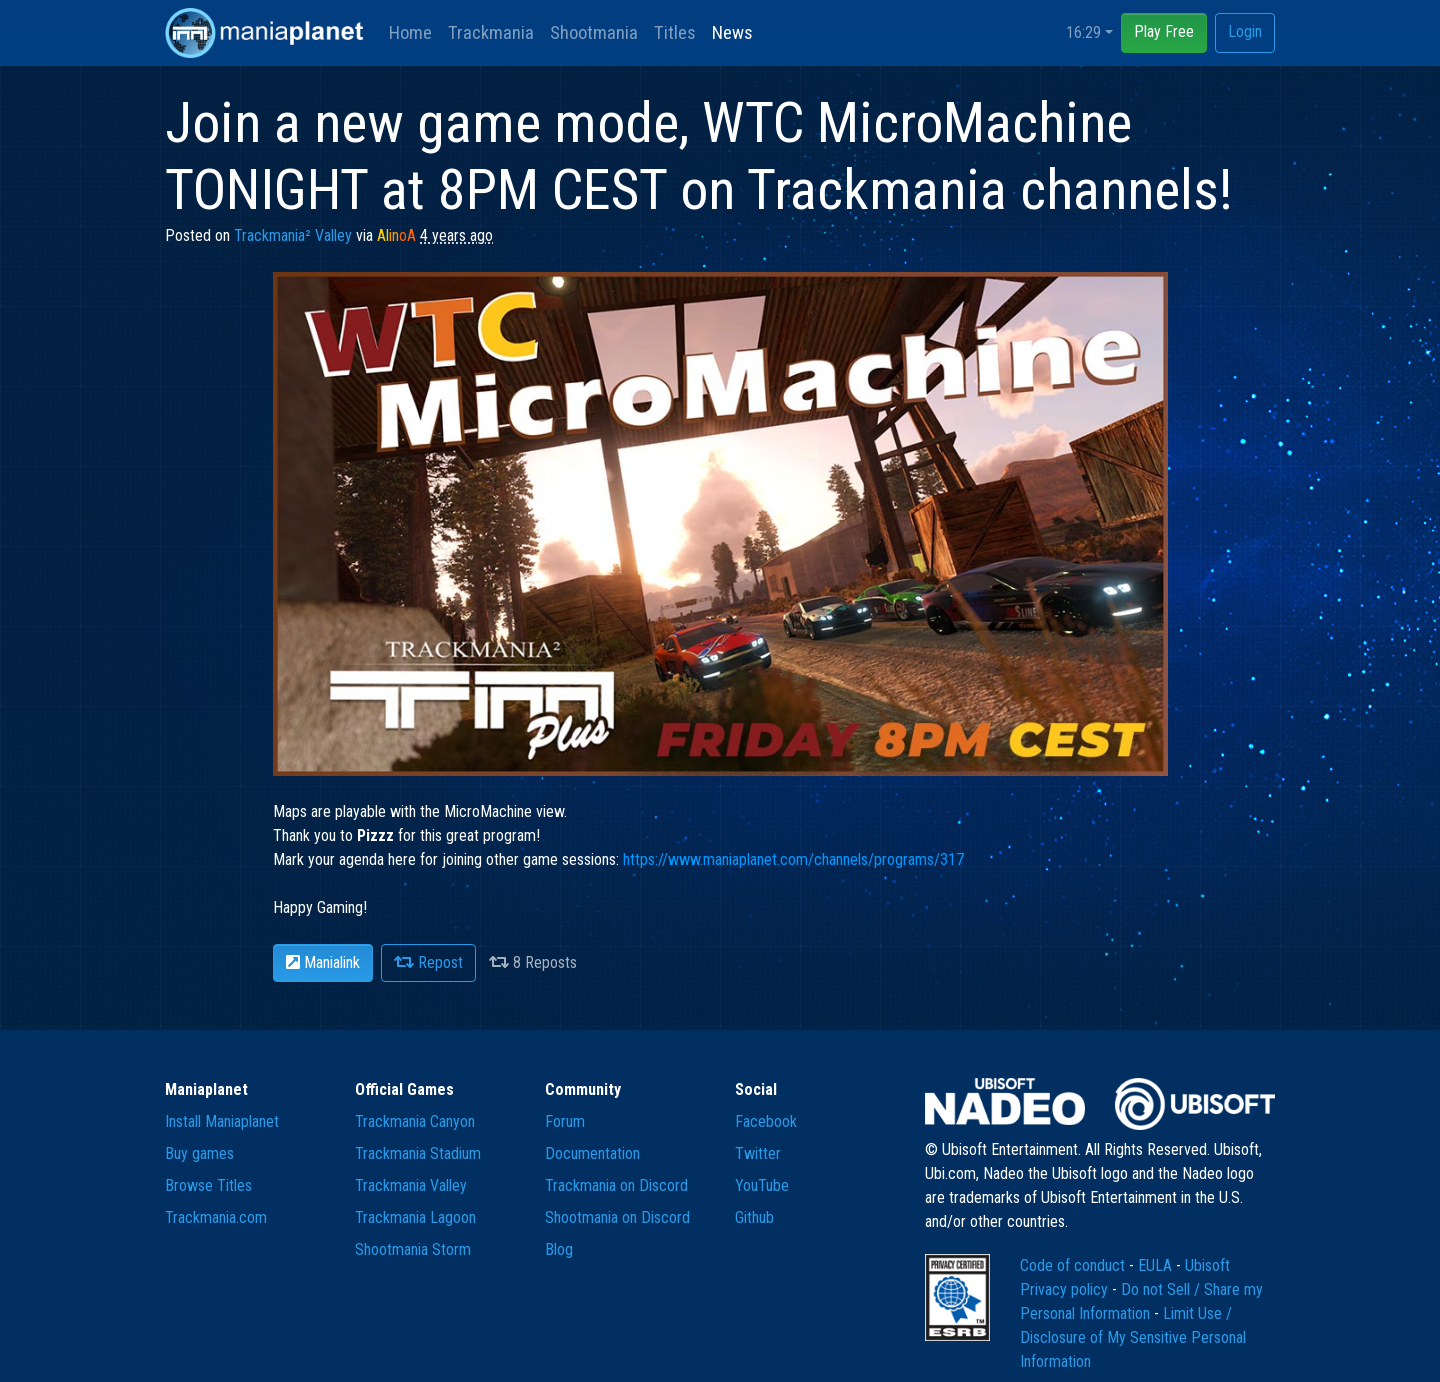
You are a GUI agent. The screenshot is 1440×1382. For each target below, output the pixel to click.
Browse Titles (208, 1185)
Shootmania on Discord (617, 1217)
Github (754, 1217)
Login (1245, 31)
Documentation (592, 1153)
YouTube (762, 1185)
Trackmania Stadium (418, 1153)
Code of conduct (1074, 1265)
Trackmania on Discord (616, 1185)
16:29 (1083, 32)
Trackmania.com (216, 1217)
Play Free (1164, 31)
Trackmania (491, 32)
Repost (428, 962)
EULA (1157, 1265)
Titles (675, 32)
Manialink (323, 962)
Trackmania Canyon (415, 1121)
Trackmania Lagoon (415, 1217)
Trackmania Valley (411, 1185)
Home (410, 32)
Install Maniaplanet (222, 1121)
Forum (565, 1121)
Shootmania (594, 32)
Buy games (199, 1153)
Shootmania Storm (413, 1249)
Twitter (758, 1153)
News (732, 32)
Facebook (766, 1121)
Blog (559, 1249)
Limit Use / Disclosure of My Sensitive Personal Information (1133, 1337)
